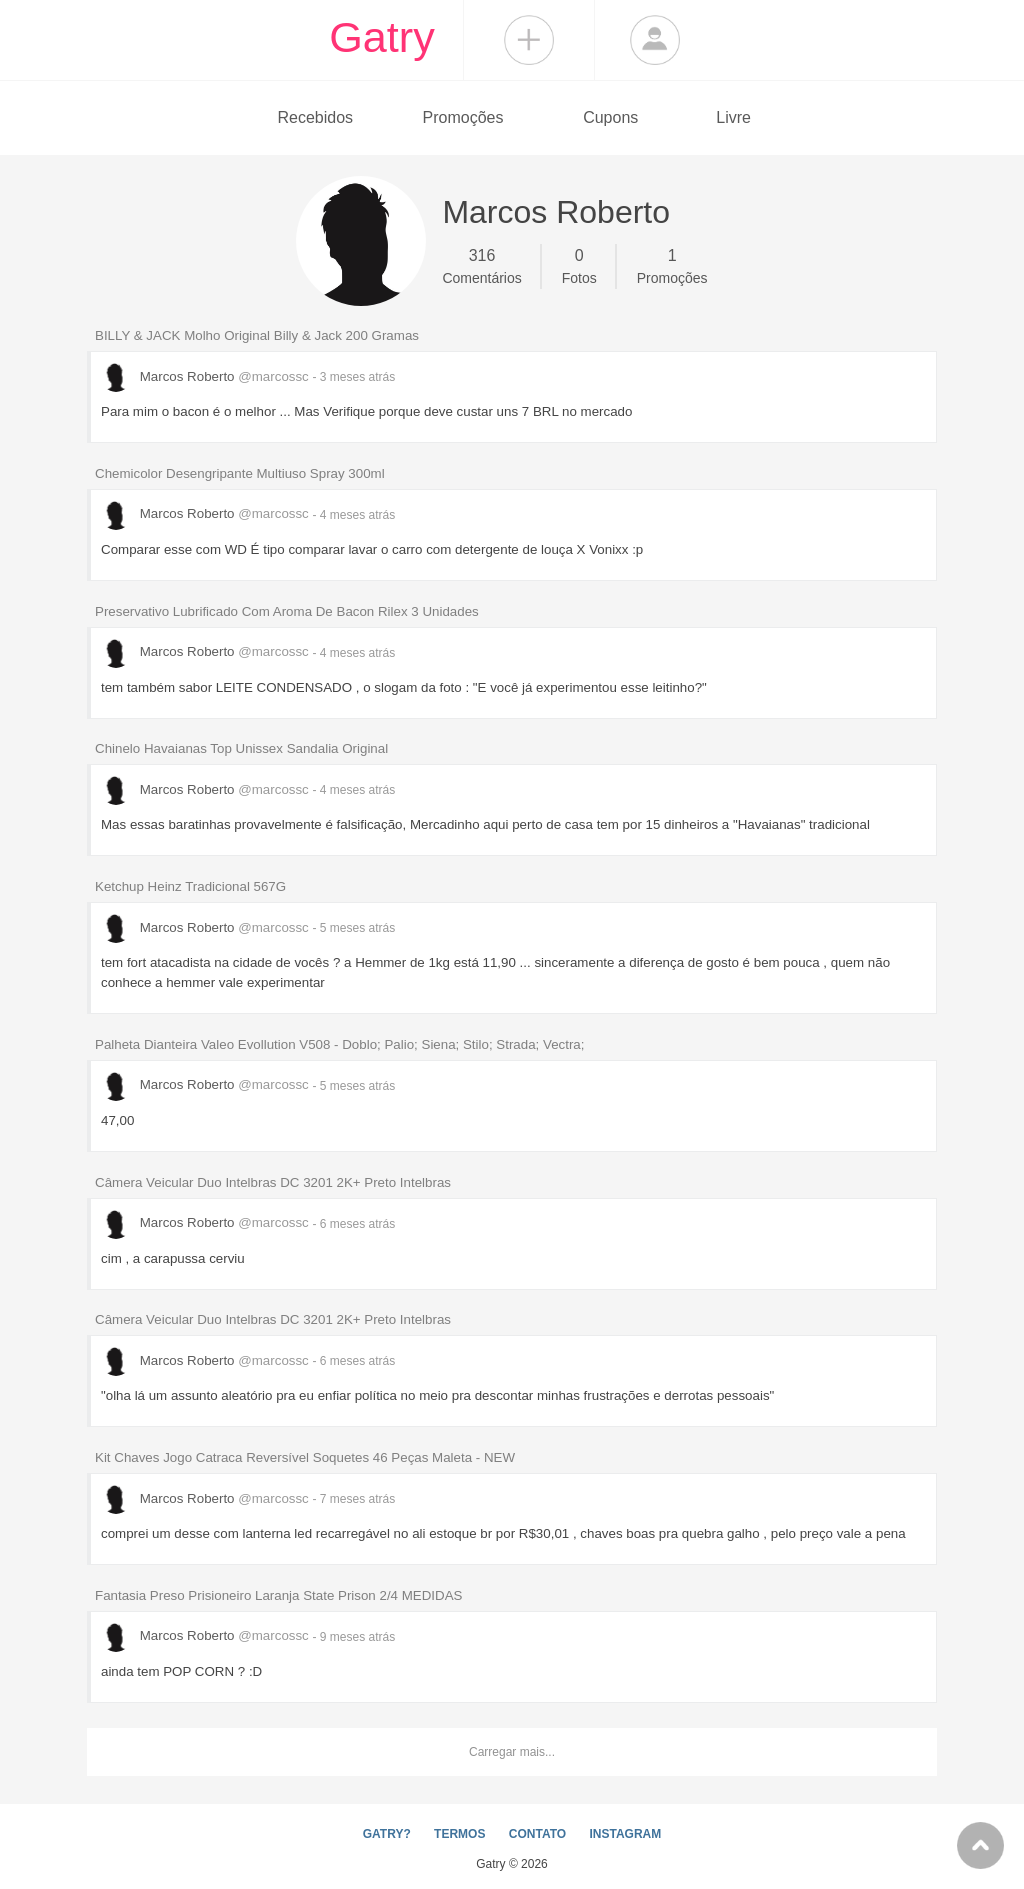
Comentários (481, 265)
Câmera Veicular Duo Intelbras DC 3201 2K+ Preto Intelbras (273, 1182)
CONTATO (537, 1834)
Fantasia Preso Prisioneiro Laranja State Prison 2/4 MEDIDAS (278, 1595)
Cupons (610, 117)
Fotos (579, 265)
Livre (733, 117)
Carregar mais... (512, 1752)
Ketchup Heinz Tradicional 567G (190, 886)
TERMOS (459, 1834)
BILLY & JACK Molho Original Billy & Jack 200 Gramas (257, 335)
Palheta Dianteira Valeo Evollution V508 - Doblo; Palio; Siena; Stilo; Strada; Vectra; (339, 1044)
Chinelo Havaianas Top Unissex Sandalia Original (241, 748)
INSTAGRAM (625, 1834)
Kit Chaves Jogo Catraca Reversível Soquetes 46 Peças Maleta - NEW (305, 1457)
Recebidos (315, 117)
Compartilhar (529, 40)
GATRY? (387, 1834)
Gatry (382, 37)
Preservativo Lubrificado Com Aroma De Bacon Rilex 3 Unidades (287, 611)
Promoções (463, 117)
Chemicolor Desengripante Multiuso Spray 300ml (240, 473)
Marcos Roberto (207, 376)
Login (655, 40)
